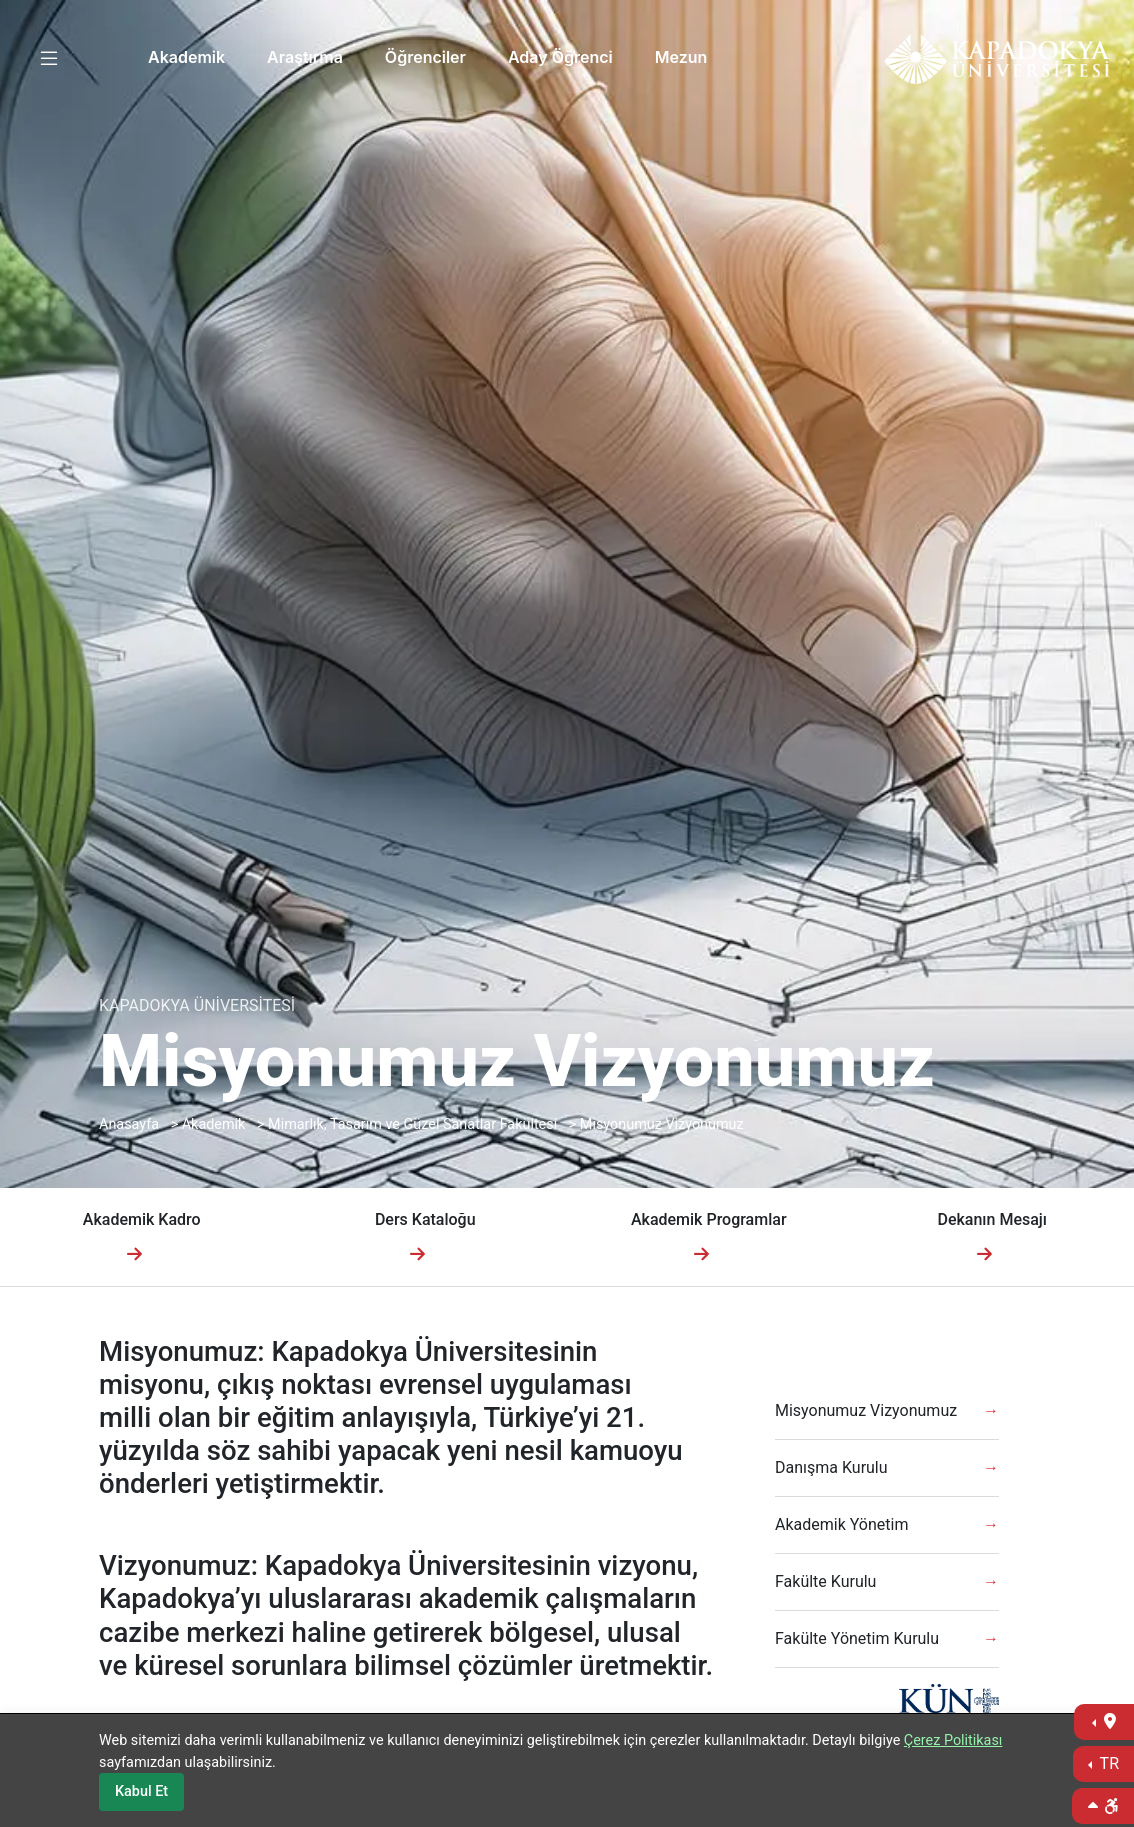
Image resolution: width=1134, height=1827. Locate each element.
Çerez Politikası (953, 1740)
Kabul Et (141, 1791)
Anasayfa (129, 1124)
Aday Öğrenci (560, 57)
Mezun (681, 57)
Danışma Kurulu (831, 1467)
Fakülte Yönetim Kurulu (857, 1638)
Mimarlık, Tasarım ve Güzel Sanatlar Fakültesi (412, 1124)
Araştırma (305, 57)
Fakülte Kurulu (825, 1581)
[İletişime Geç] (1104, 1722)
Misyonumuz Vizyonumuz (662, 1124)
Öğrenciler (425, 57)
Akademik (186, 57)
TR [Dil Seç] (1107, 1763)
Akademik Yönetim (841, 1524)
